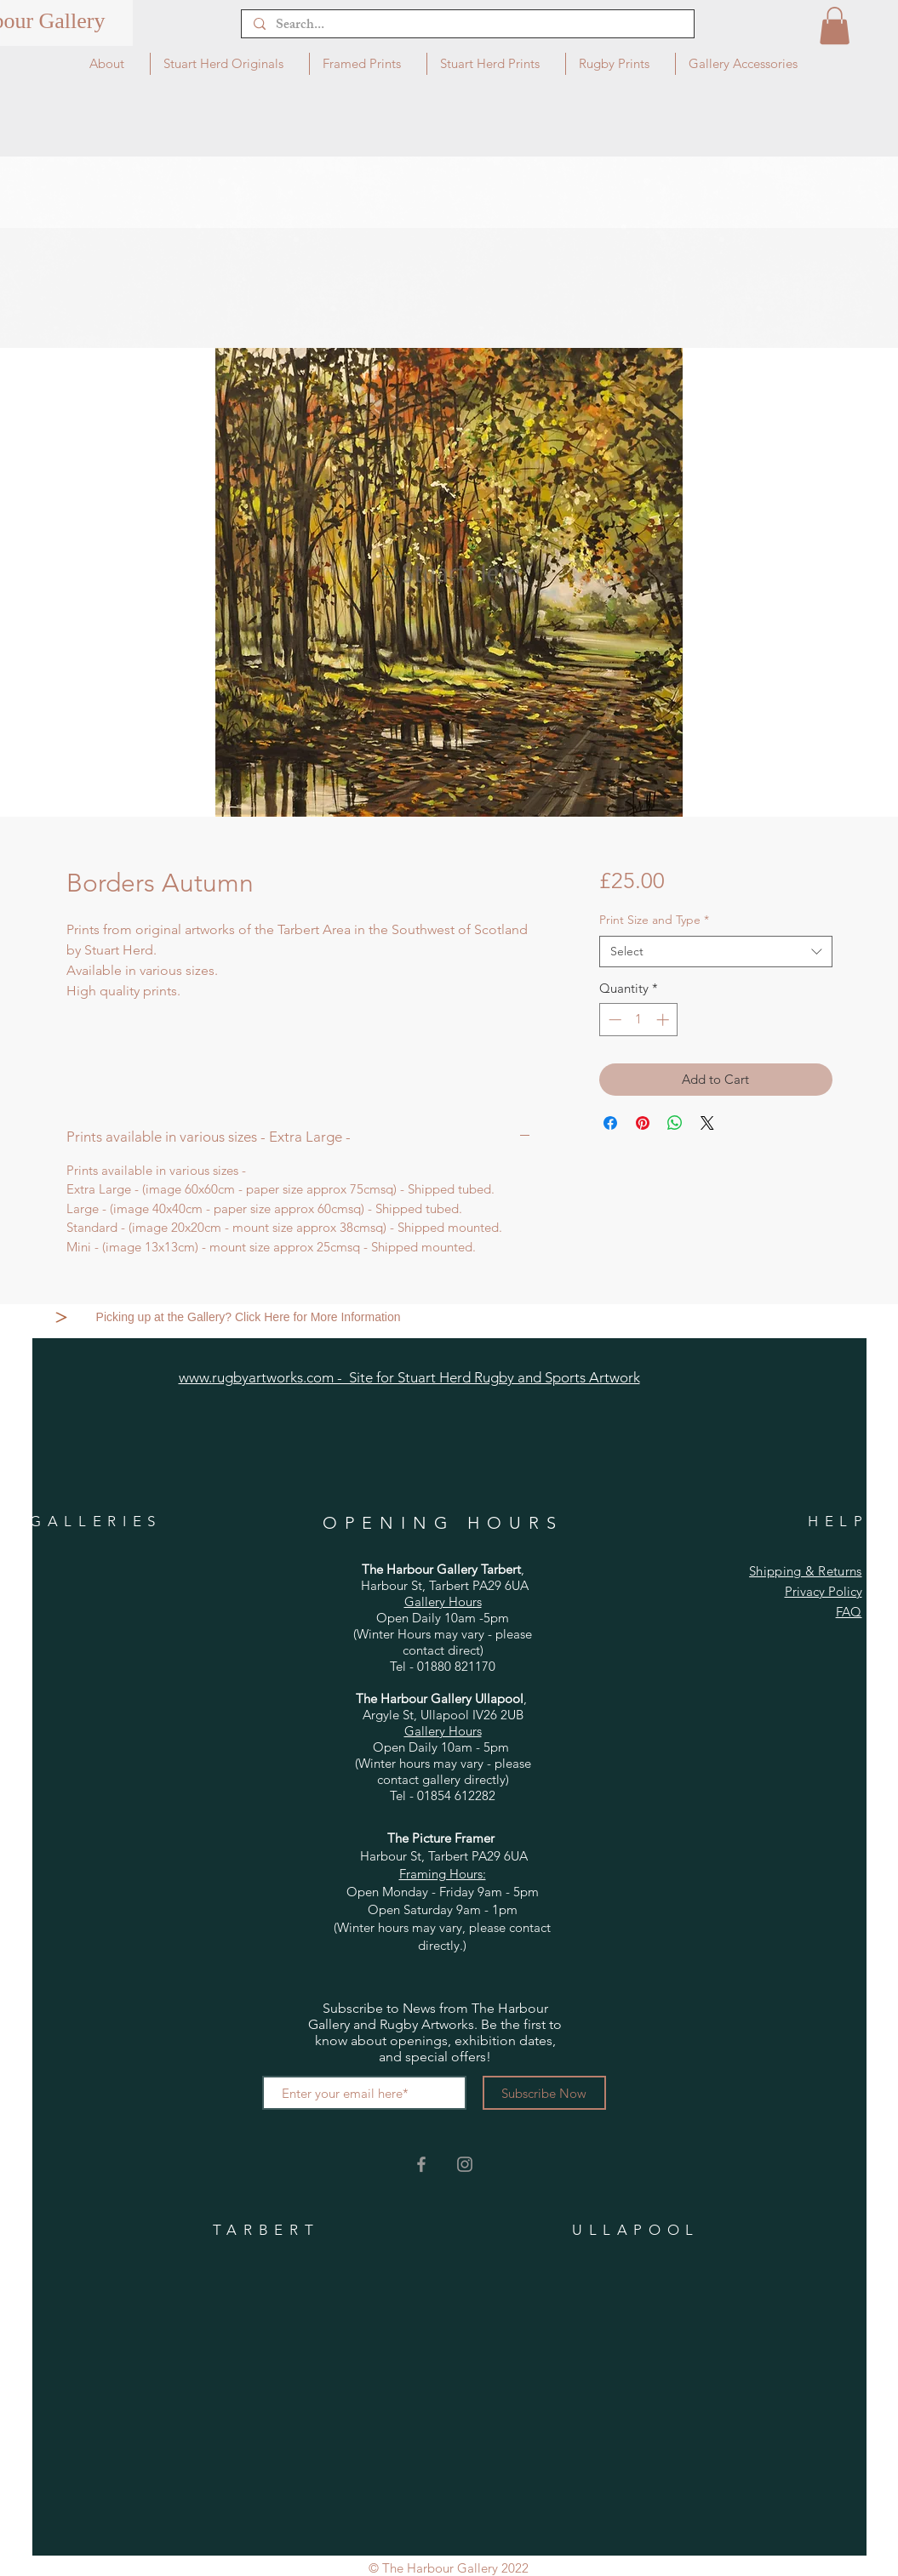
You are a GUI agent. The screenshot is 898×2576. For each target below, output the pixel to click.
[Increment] (664, 1019)
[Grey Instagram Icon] (465, 2164)
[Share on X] (707, 1123)
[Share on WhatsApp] (675, 1123)
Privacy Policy (823, 1591)
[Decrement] (613, 1019)
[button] (834, 25)
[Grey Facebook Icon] (421, 2164)
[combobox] (715, 952)
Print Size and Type (654, 919)
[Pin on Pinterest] (642, 1123)
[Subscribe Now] (544, 2093)
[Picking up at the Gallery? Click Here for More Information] (250, 1317)
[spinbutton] (639, 1019)
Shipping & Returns (805, 1571)
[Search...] (467, 26)
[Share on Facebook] (610, 1123)
